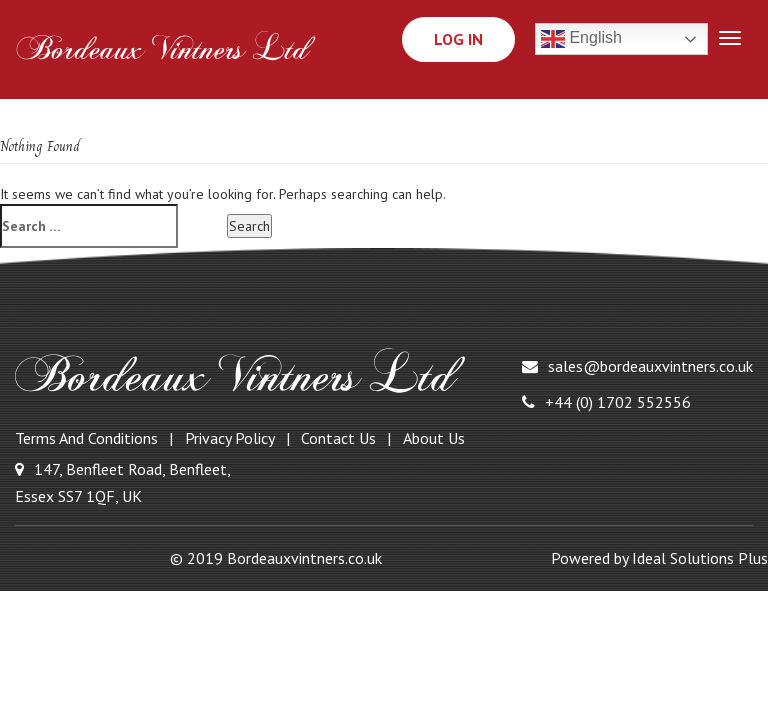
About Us (434, 438)
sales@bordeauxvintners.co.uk (637, 366)
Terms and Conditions (86, 438)
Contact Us (338, 438)
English (581, 39)
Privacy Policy (230, 438)
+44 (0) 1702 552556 (606, 402)
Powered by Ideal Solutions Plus (659, 558)
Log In (458, 39)
